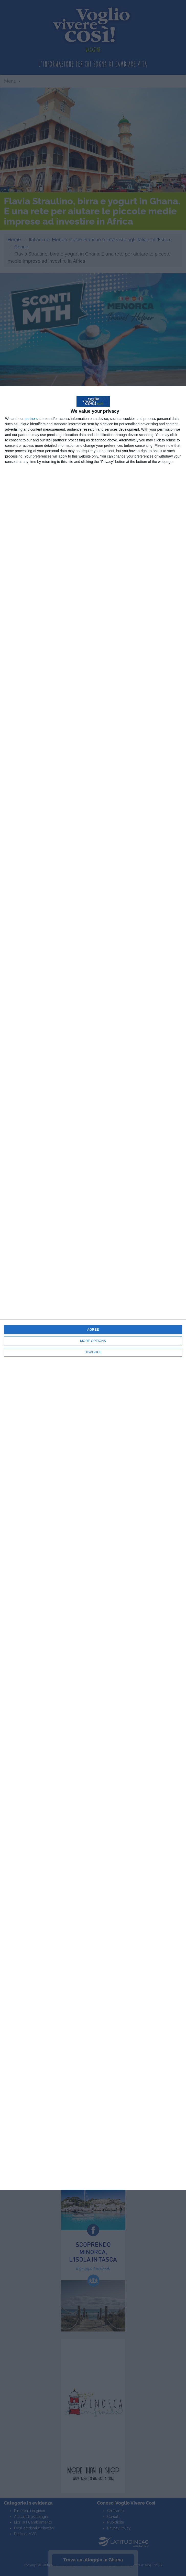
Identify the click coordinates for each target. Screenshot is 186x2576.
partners (31, 418)
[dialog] (93, 1288)
